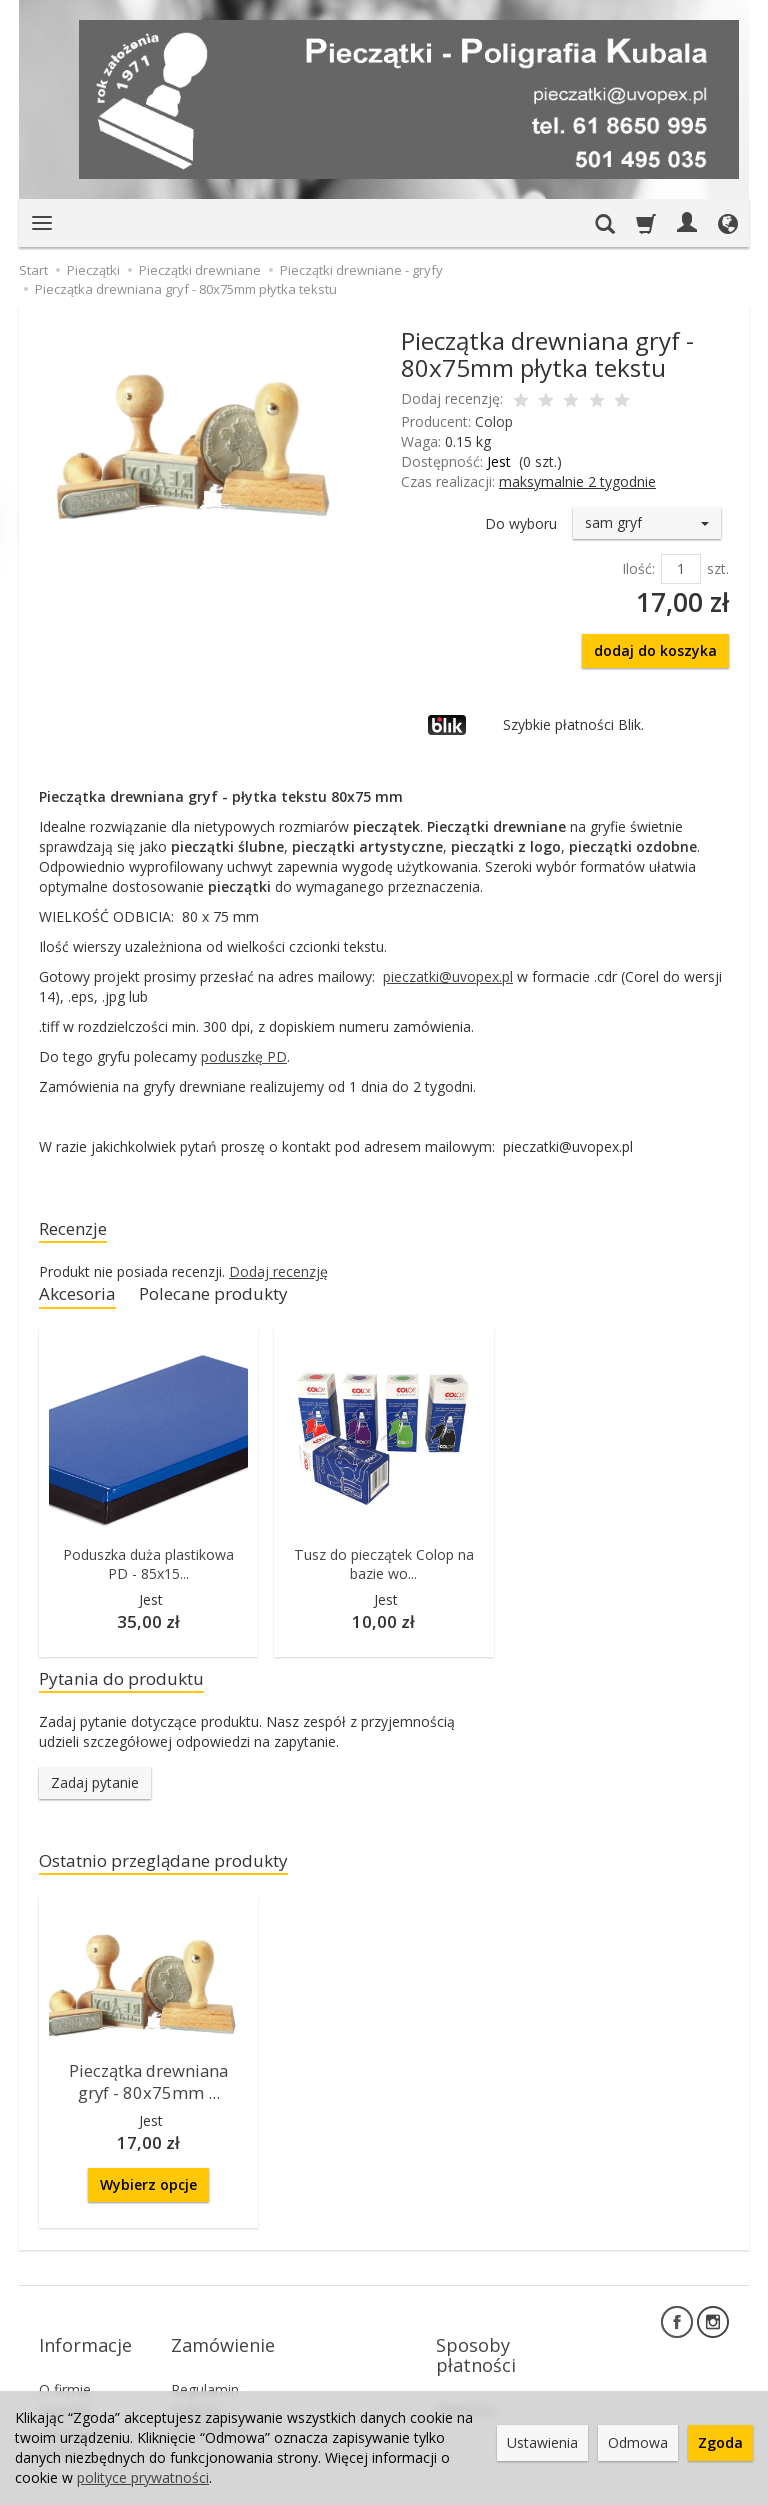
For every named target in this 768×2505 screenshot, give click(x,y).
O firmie (65, 2363)
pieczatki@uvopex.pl (448, 976)
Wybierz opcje (148, 2191)
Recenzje (79, 1230)
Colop (494, 421)
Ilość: (638, 568)
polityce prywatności (143, 2477)
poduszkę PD (244, 1056)
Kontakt (64, 2386)
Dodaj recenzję (278, 1275)
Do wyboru (521, 523)
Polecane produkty (237, 1299)
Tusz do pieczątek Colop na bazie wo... (384, 1570)
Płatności (466, 2383)
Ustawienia (542, 2442)
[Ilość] (681, 569)
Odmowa (638, 2442)
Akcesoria (83, 1299)
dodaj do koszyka (655, 650)
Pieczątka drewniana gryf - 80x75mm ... (148, 2091)
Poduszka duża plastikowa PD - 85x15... (149, 1570)
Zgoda (720, 2442)
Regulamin (205, 2363)
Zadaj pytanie (95, 1793)
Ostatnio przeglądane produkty (184, 1873)
